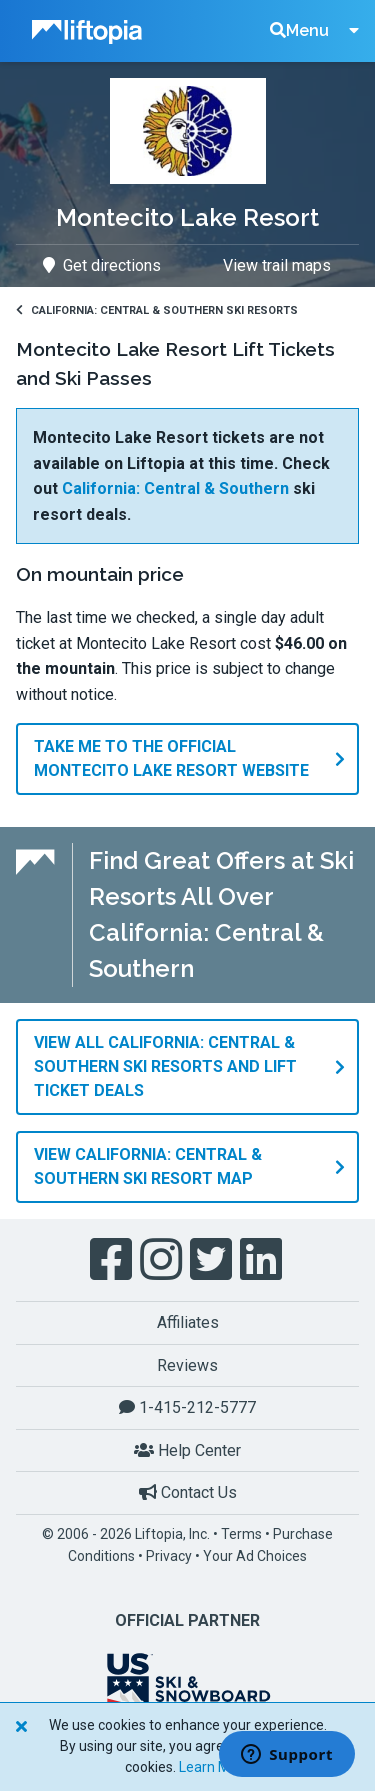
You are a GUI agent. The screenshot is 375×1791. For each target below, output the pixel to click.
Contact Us (188, 1492)
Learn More (215, 1767)
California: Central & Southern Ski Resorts (157, 310)
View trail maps (277, 265)
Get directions (102, 265)
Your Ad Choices (255, 1556)
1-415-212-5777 (187, 1407)
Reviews (187, 1365)
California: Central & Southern (175, 488)
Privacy (169, 1556)
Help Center (187, 1450)
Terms (241, 1534)
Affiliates (188, 1322)
